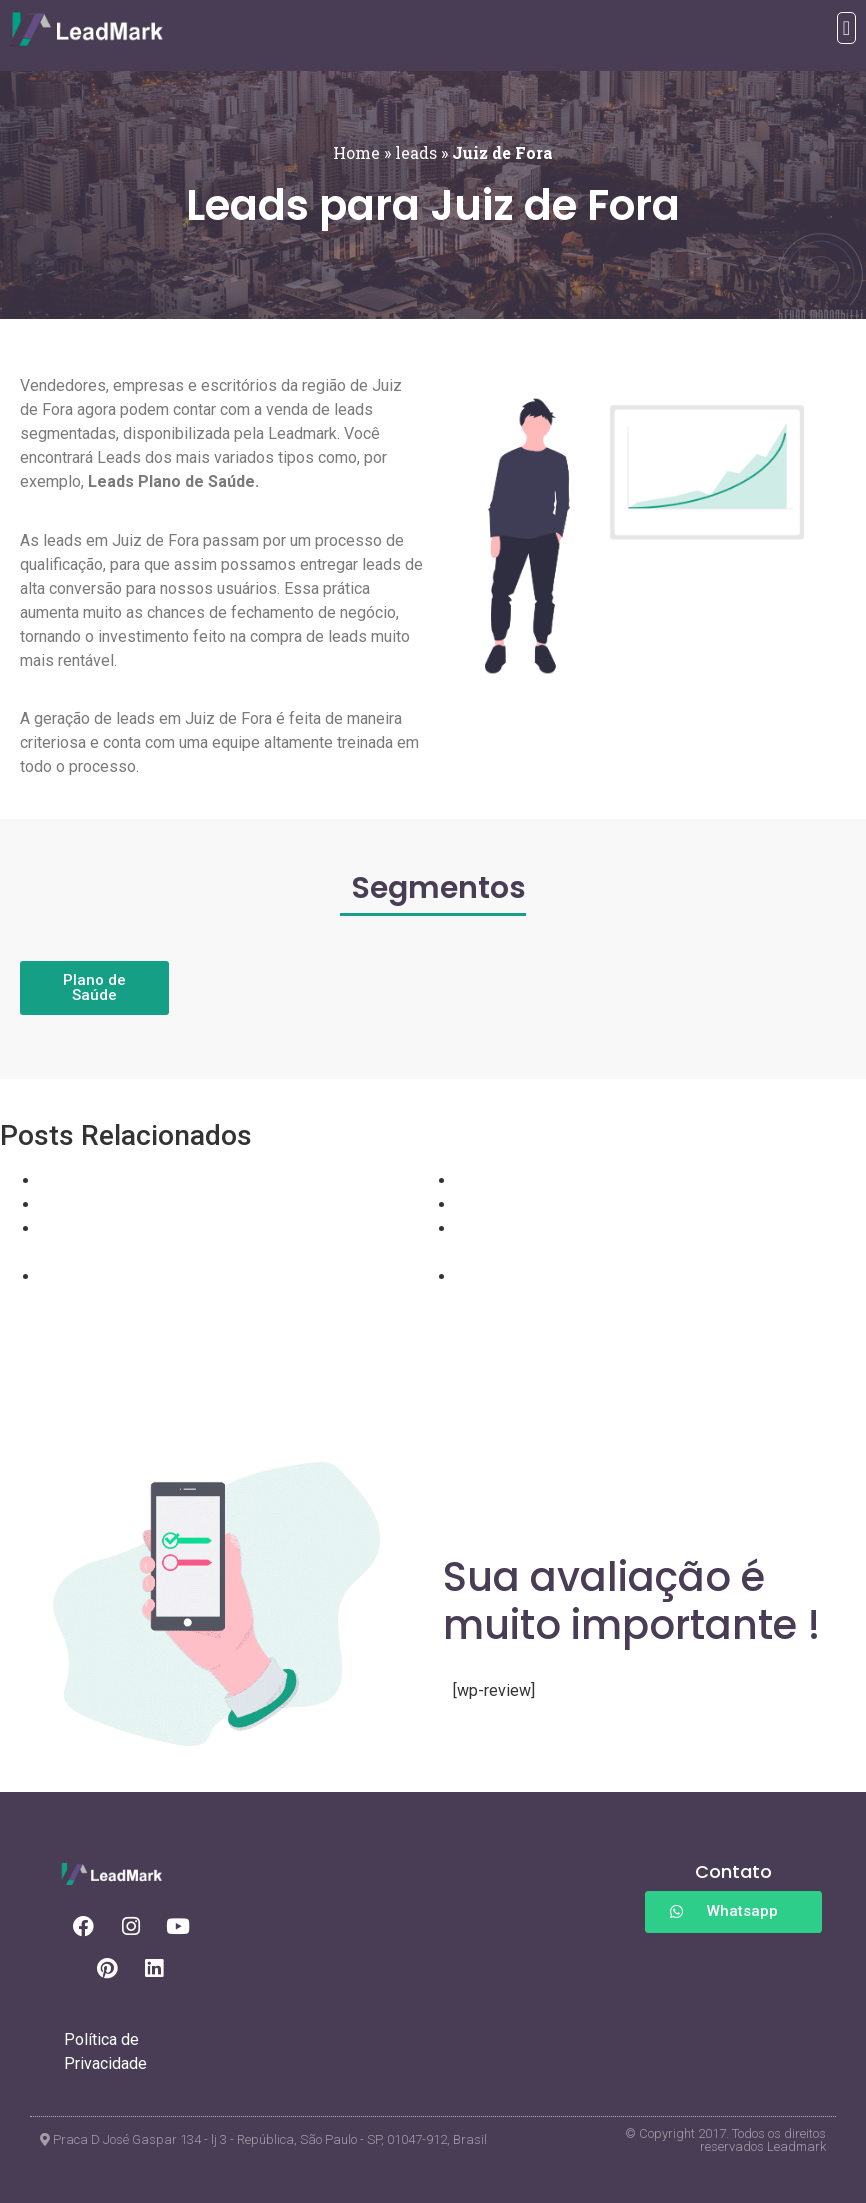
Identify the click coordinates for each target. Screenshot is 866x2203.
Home (356, 152)
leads (416, 152)
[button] (846, 28)
